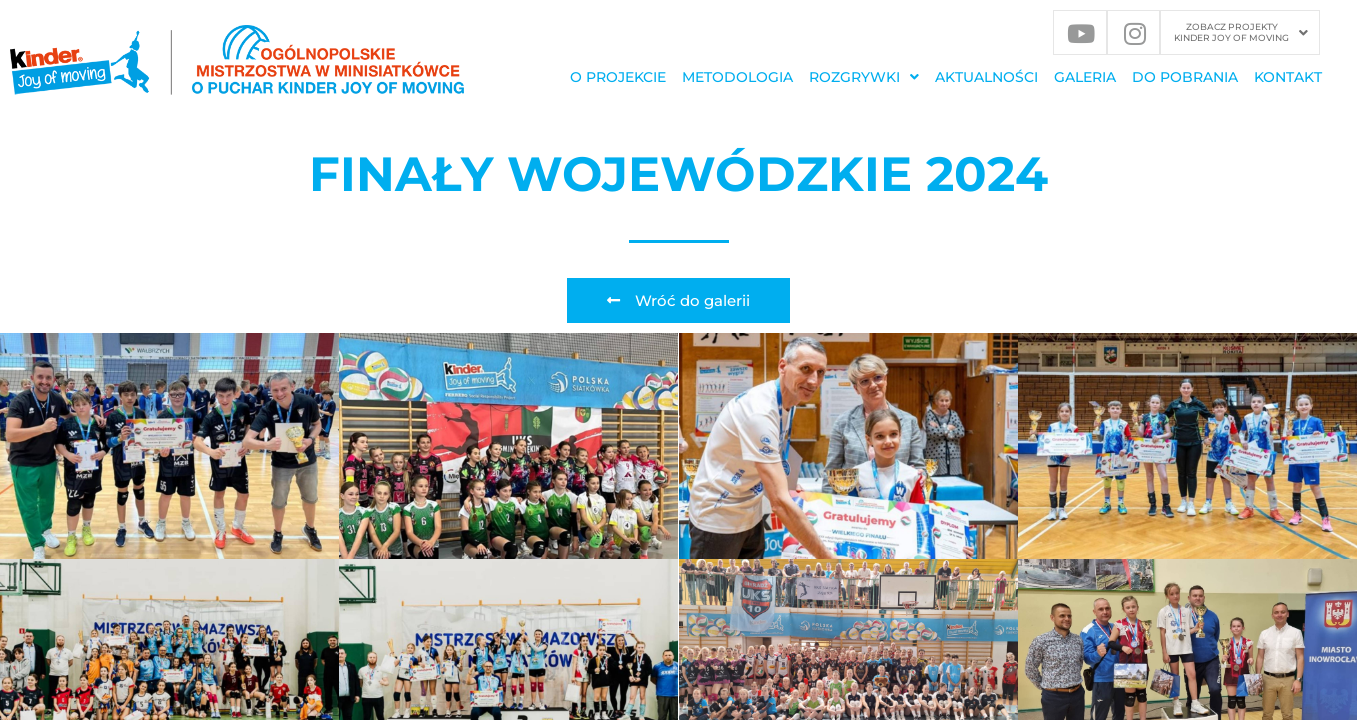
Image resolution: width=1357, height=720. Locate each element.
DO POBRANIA (1185, 77)
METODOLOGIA (737, 77)
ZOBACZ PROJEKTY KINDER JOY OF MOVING (1241, 32)
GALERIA (1085, 77)
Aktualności (986, 77)
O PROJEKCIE (618, 77)
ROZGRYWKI (864, 77)
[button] (1241, 33)
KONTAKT (1288, 77)
